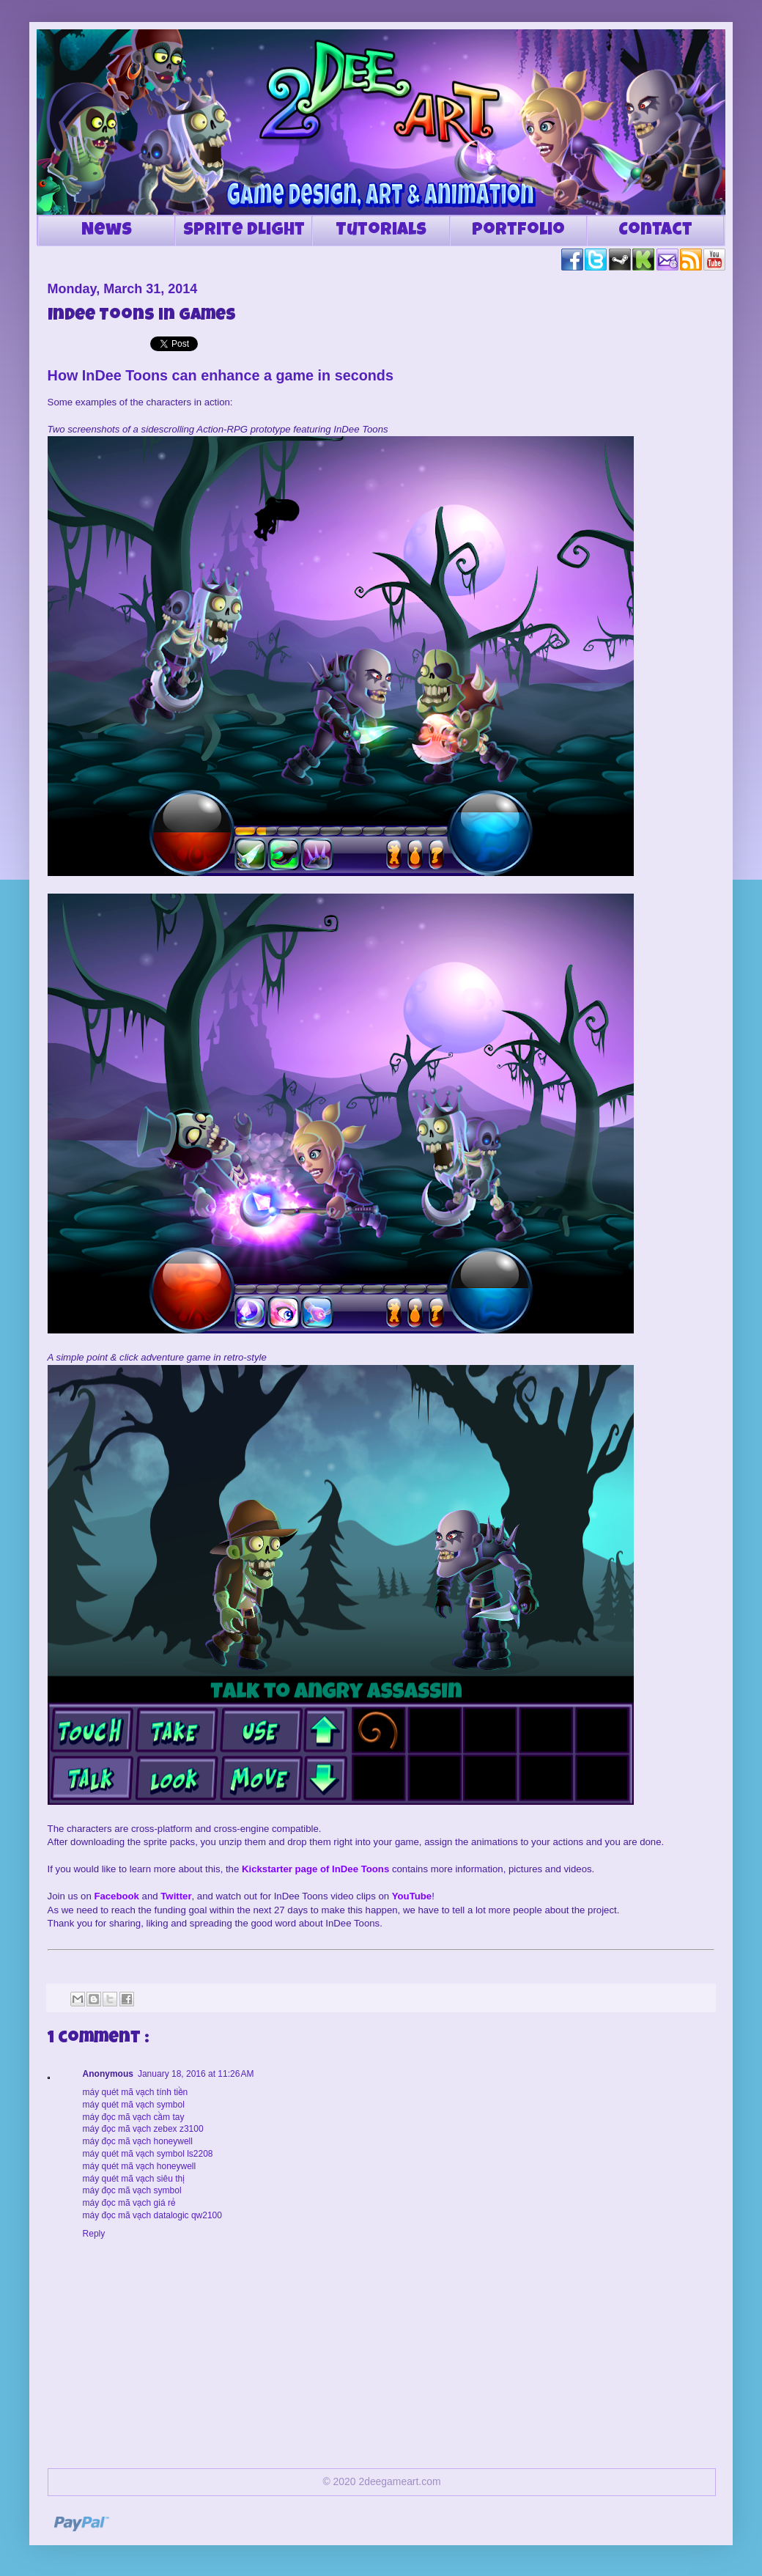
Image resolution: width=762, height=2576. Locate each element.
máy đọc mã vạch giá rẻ (129, 2203)
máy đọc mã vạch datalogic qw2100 (152, 2215)
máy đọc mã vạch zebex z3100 (143, 2129)
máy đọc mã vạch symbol (132, 2190)
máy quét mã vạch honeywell (139, 2166)
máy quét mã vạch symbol (134, 2105)
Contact (655, 231)
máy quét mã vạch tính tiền (135, 2092)
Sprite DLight (244, 231)
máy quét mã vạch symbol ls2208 (148, 2154)
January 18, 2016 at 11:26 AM (196, 2074)
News (106, 231)
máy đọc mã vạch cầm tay (134, 2117)
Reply (94, 2234)
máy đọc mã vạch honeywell (138, 2141)
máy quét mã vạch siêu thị (134, 2179)
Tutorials (381, 231)
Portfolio (518, 231)
